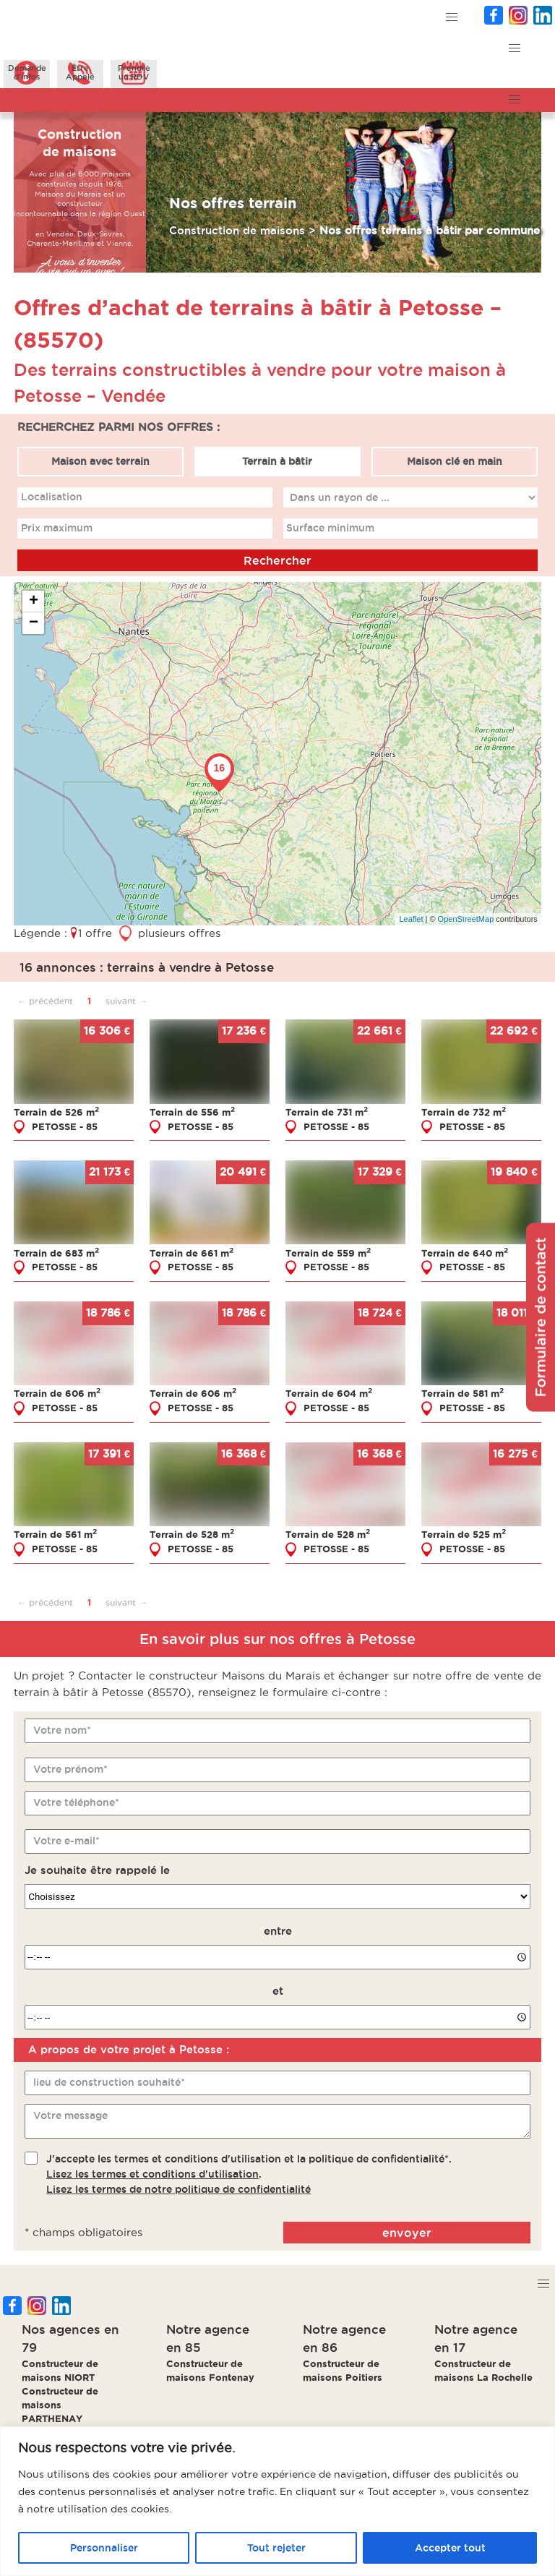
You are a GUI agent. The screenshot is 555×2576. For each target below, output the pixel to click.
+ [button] (33, 601)
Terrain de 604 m (328, 1393)
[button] (452, 18)
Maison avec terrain (100, 461)
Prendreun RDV (134, 72)
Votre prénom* (70, 1769)
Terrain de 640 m (464, 1253)
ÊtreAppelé (80, 72)
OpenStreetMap (466, 919)
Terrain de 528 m (192, 1534)
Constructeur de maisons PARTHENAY (60, 2404)
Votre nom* (62, 1730)
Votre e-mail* (66, 1841)
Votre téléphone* (76, 1802)
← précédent (45, 1001)
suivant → (126, 1001)
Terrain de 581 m (462, 1393)
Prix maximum (56, 528)
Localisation (51, 496)
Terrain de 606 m (57, 1393)
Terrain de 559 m (328, 1253)
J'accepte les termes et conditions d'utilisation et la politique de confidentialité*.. (249, 2174)
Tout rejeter (276, 2548)
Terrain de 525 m (463, 1534)
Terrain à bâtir (277, 461)
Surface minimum (330, 528)
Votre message (70, 2115)
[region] (277, 2501)
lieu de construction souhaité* (109, 2082)
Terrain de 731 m (326, 1112)
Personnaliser (104, 2548)
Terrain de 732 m (463, 1112)
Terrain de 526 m (56, 1112)
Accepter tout (450, 2548)
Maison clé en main (454, 461)
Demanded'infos (27, 72)
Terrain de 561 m (55, 1534)
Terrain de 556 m (192, 1112)
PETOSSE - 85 (65, 1126)
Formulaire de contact (540, 1317)
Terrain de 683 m (56, 1253)
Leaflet (411, 919)
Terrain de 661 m (191, 1253)
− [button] (33, 623)
